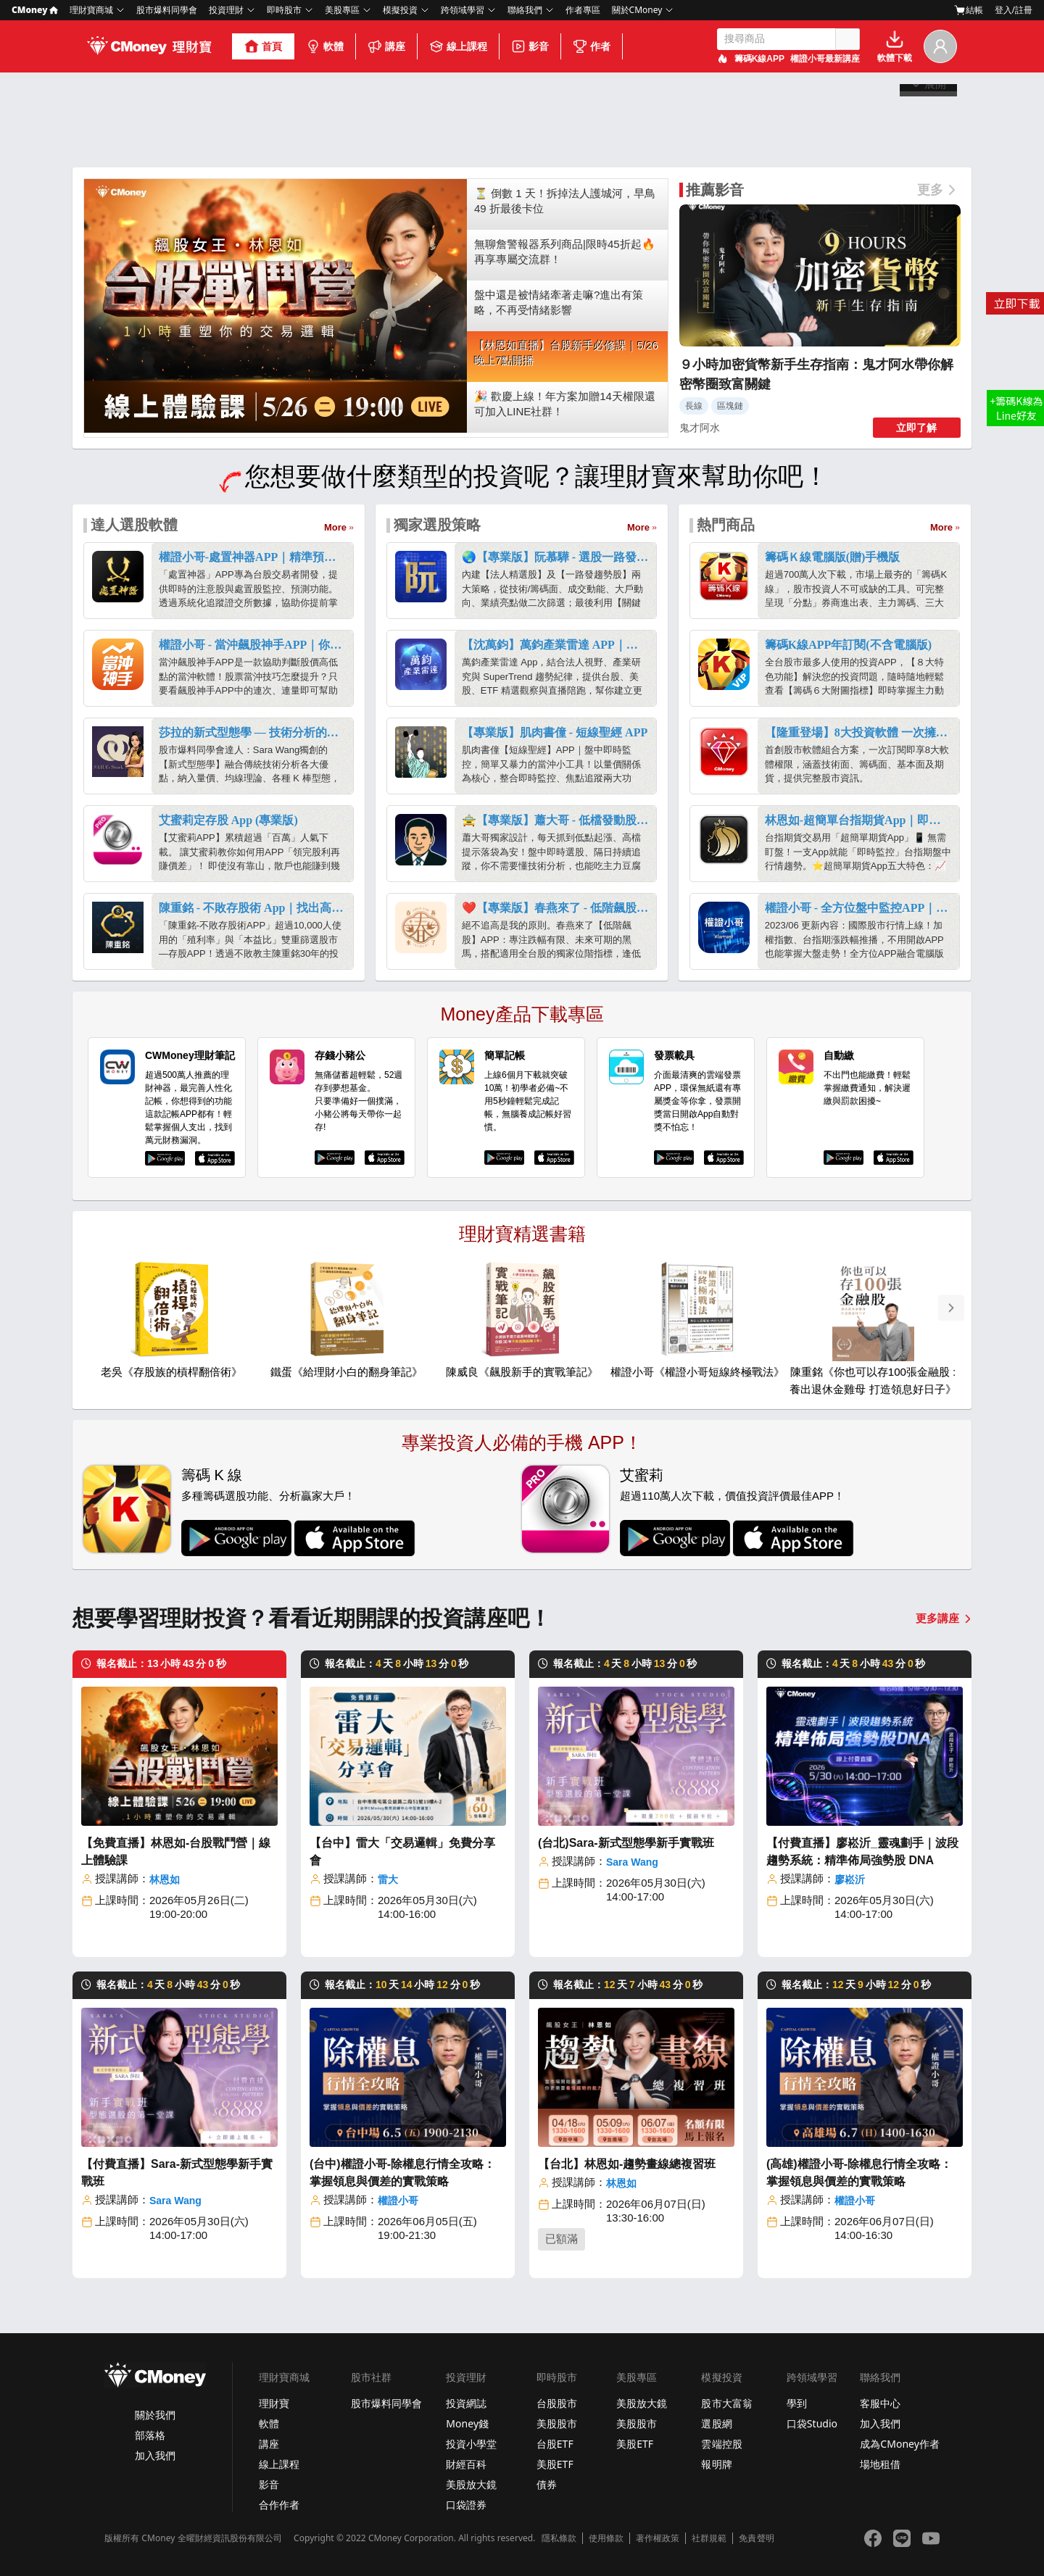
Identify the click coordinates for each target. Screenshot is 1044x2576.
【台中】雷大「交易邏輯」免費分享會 (402, 1851)
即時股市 (284, 10)
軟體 (325, 46)
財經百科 (466, 2464)
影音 (530, 46)
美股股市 (556, 2423)
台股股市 (556, 2403)
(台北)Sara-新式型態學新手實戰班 (626, 1843)
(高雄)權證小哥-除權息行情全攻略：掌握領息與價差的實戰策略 (859, 2172)
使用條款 (606, 2538)
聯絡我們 (525, 10)
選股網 (716, 2423)
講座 (386, 46)
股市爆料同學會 (166, 10)
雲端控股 (721, 2444)
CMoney (35, 10)
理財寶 (274, 2403)
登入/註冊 (1013, 10)
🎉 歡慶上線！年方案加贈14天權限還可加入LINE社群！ (564, 403)
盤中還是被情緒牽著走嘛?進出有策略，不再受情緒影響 (558, 302)
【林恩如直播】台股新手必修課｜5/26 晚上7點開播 (566, 353)
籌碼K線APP (759, 59)
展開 (929, 146)
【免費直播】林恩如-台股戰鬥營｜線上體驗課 (175, 1851)
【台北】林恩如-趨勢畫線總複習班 (627, 2164)
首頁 (263, 46)
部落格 (150, 2435)
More (335, 527)
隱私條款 (559, 2538)
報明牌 (716, 2464)
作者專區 (583, 10)
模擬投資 (400, 10)
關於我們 (155, 2415)
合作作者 (279, 2504)
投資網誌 (466, 2403)
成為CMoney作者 (900, 2444)
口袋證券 (466, 2504)
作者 (591, 46)
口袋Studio (812, 2423)
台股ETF (554, 2444)
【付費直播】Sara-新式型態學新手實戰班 (177, 2172)
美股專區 (342, 10)
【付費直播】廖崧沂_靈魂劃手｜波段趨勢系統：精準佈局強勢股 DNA (862, 1851)
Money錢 (467, 2423)
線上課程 (458, 46)
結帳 (968, 10)
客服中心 (880, 2403)
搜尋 (847, 39)
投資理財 (226, 10)
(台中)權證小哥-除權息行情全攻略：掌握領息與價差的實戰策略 (402, 2172)
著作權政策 (657, 2538)
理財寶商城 (91, 10)
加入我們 (155, 2455)
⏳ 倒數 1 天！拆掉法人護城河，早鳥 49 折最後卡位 (564, 201)
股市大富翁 (726, 2403)
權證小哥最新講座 (825, 59)
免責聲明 (756, 2538)
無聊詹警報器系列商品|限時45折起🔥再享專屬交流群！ (564, 251)
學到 (797, 2403)
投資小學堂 (471, 2444)
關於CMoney (637, 10)
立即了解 (916, 427)
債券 (546, 2484)
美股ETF (554, 2464)
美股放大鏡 (471, 2484)
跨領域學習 (462, 10)
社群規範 (709, 2538)
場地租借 (880, 2464)
